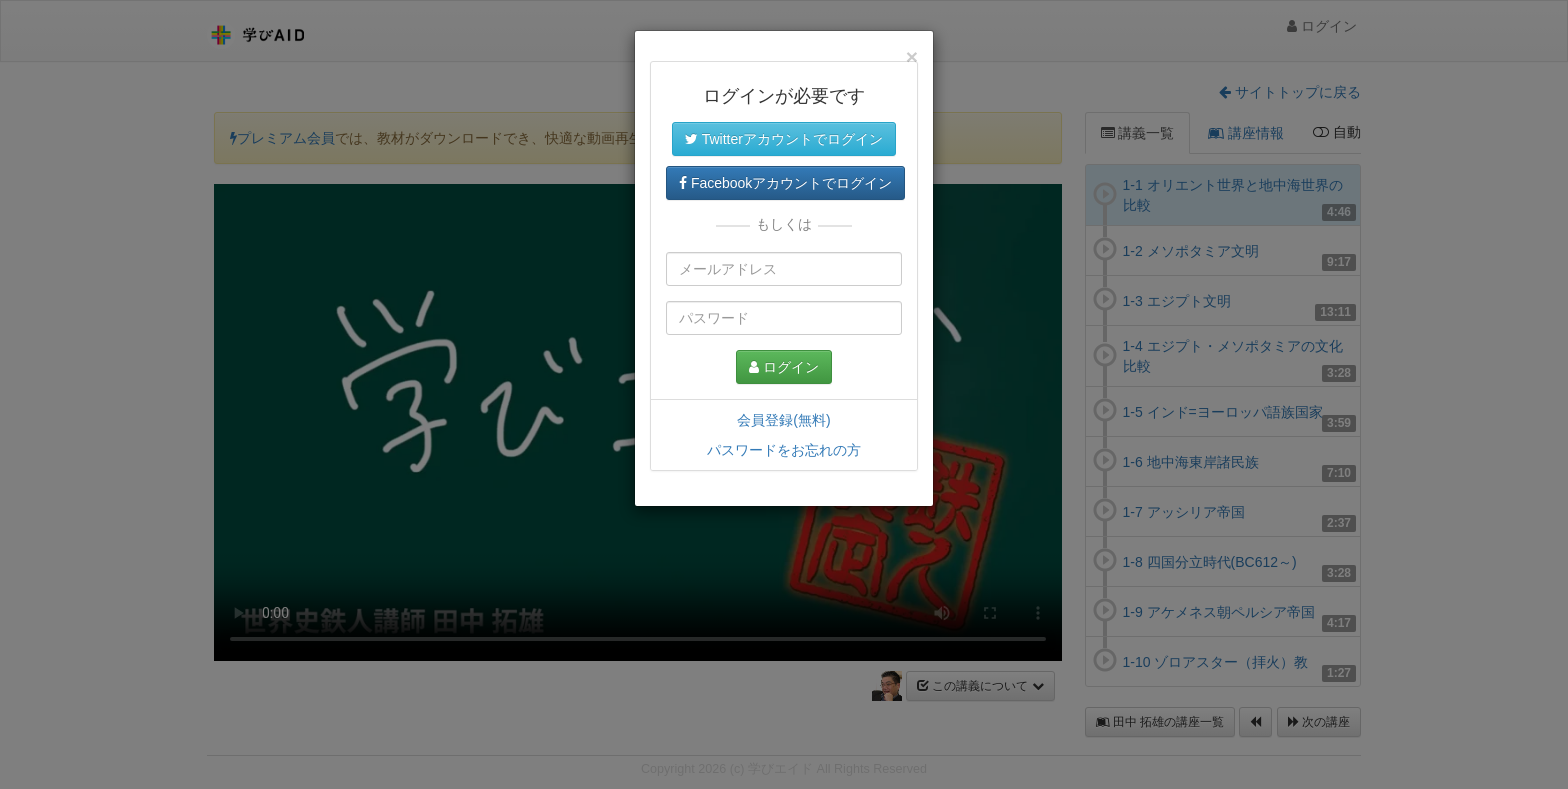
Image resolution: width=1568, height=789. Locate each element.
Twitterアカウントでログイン (784, 139)
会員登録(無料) (783, 420)
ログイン (784, 367)
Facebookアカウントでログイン (785, 183)
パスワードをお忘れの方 (784, 450)
